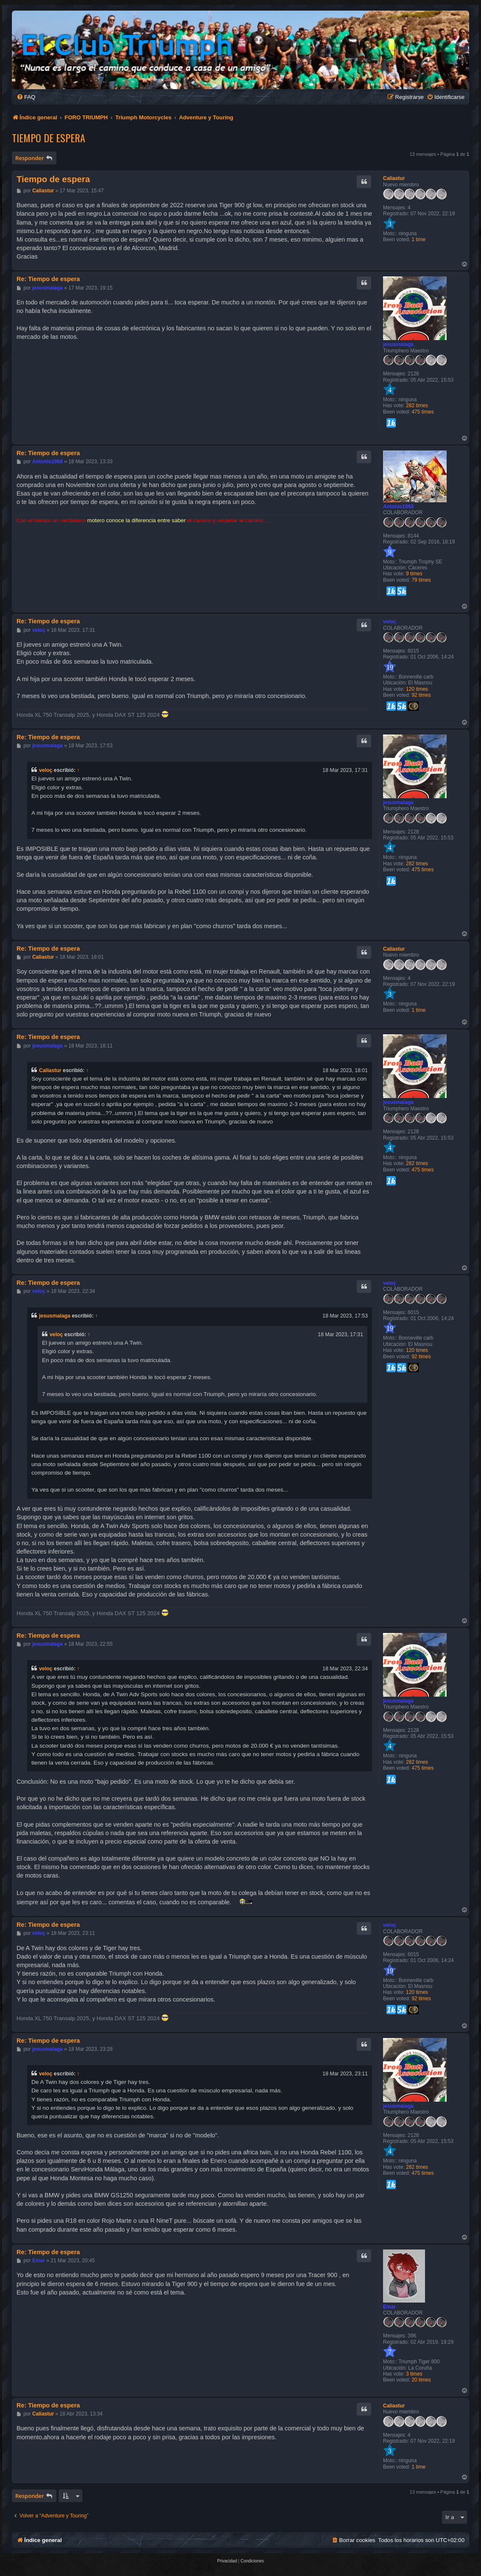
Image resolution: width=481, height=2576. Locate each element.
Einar (389, 2307)
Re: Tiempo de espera (48, 279)
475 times (422, 412)
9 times (414, 574)
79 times (421, 580)
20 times (421, 2380)
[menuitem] (26, 97)
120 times (417, 689)
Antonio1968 (398, 507)
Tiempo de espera (48, 137)
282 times (417, 405)
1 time (418, 239)
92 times (421, 695)
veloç (389, 622)
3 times (414, 2374)
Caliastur (394, 178)
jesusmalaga (398, 344)
